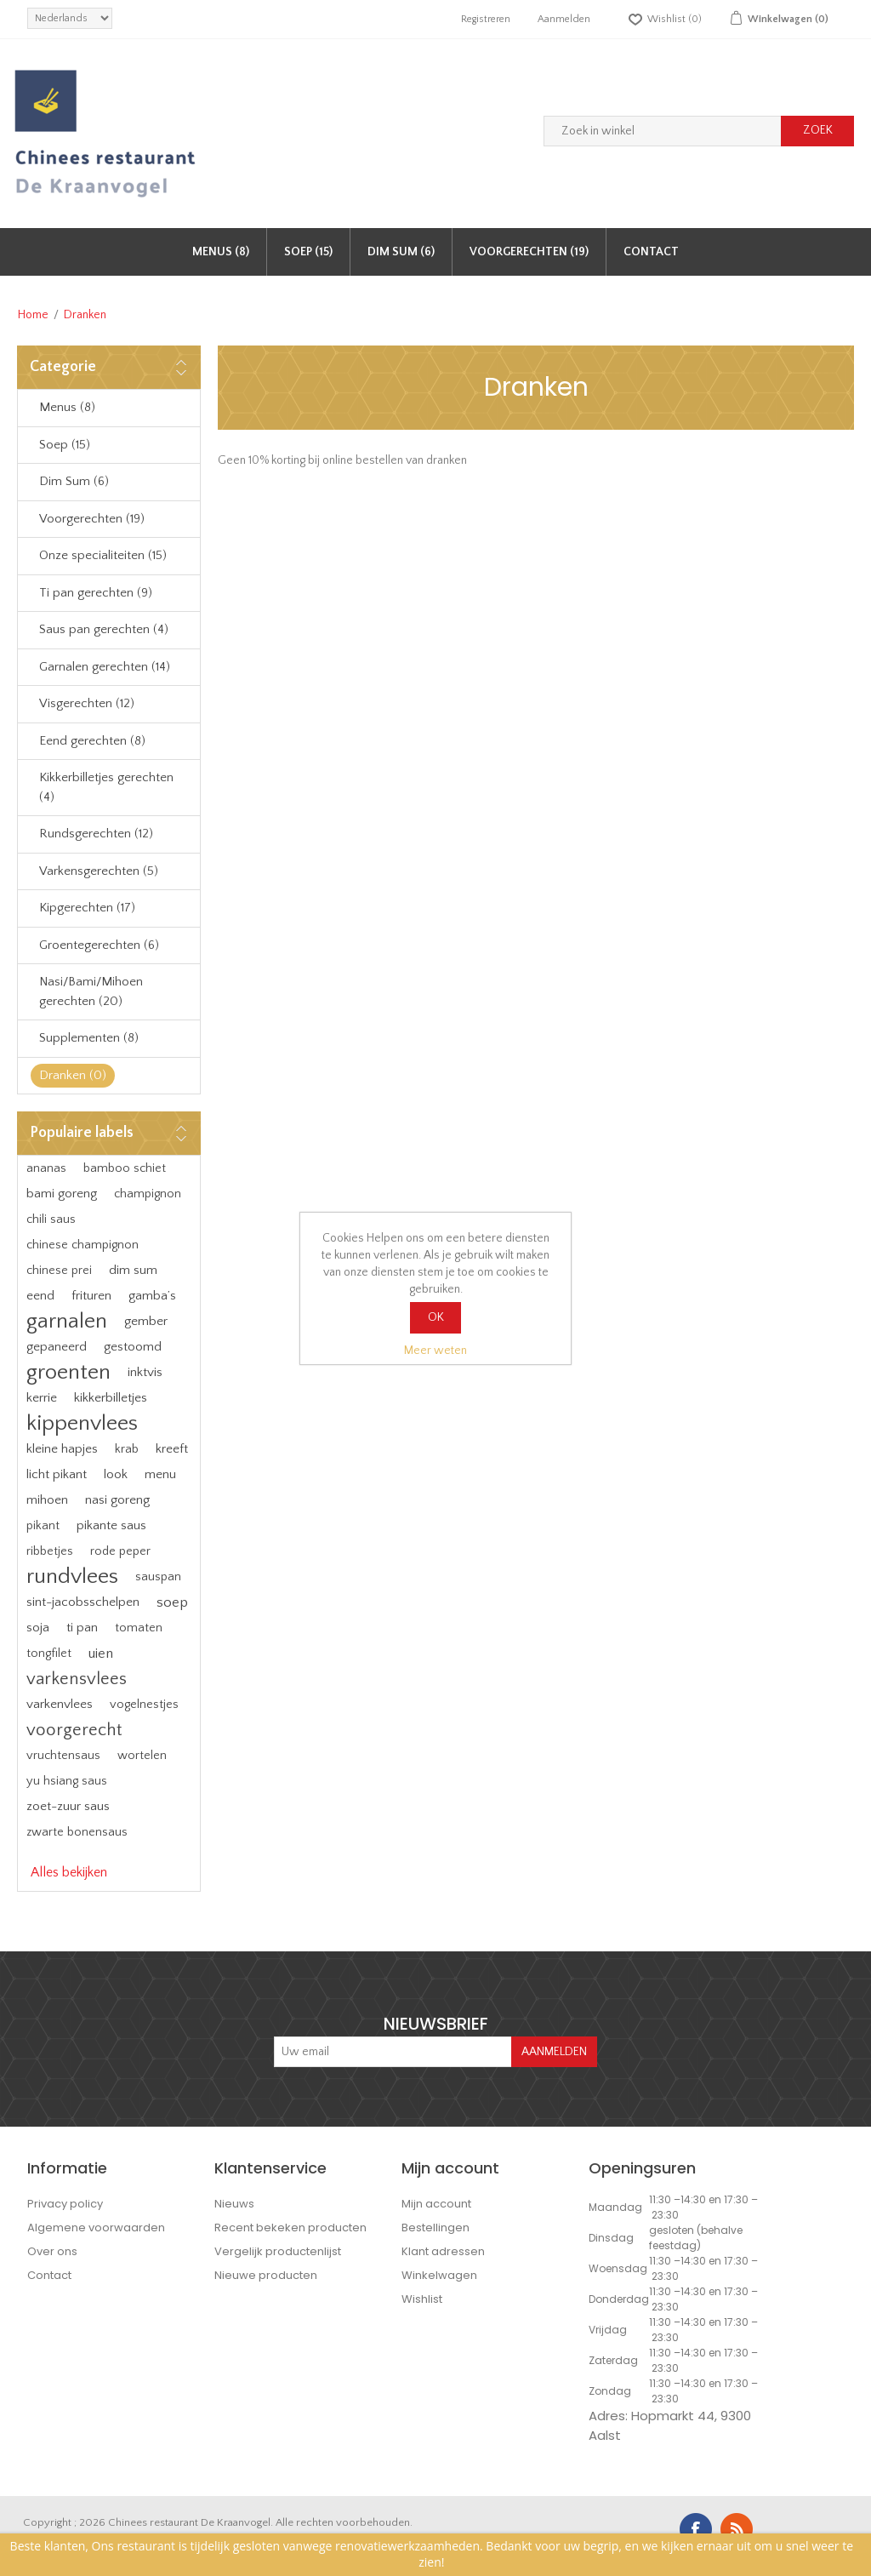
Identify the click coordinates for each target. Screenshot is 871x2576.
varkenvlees (59, 1704)
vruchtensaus (63, 1755)
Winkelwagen (439, 2275)
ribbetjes (49, 1551)
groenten (68, 1372)
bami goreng (61, 1193)
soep (172, 1602)
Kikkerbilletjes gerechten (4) (106, 787)
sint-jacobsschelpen (82, 1602)
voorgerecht (74, 1730)
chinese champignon (82, 1245)
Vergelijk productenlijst (277, 2251)
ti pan (82, 1627)
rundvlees (72, 1576)
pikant (43, 1526)
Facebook (696, 2529)
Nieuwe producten (265, 2275)
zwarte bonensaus (77, 1832)
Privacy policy (65, 2204)
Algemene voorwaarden (96, 2227)
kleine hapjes (62, 1449)
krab (127, 1449)
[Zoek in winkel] (663, 131)
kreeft (172, 1449)
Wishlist (421, 2299)
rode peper (120, 1551)
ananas (46, 1168)
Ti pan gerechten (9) (95, 592)
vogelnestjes (144, 1704)
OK (436, 1317)
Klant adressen (443, 2251)
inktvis (145, 1372)
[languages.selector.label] (69, 18)
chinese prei (59, 1270)
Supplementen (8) (89, 1038)
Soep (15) (308, 252)
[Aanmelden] (393, 2051)
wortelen (142, 1755)
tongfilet (48, 1653)
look (116, 1474)
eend (40, 1295)
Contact (651, 252)
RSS (736, 2529)
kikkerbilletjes (110, 1398)
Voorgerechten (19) (529, 252)
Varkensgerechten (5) (98, 871)
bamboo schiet (124, 1168)
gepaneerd (56, 1346)
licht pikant (56, 1474)
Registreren (485, 19)
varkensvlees (76, 1679)
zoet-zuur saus (68, 1806)
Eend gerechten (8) (92, 741)
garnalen (66, 1321)
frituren (91, 1295)
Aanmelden (564, 19)
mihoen (47, 1500)
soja (37, 1627)
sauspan (158, 1577)
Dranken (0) (72, 1075)
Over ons (52, 2251)
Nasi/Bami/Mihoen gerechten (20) (91, 991)
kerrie (41, 1398)
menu (160, 1474)
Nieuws (234, 2204)
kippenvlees (82, 1423)
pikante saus (111, 1525)
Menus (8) (220, 252)
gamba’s (152, 1295)
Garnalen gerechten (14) (104, 667)
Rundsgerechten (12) (96, 833)
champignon (147, 1194)
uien (100, 1653)
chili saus (51, 1219)
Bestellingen (435, 2227)
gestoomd (133, 1346)
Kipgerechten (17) (87, 907)
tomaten (138, 1628)
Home (33, 315)
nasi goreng (117, 1500)
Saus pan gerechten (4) (103, 629)
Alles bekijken (69, 1872)
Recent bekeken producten (290, 2227)
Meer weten (435, 1350)
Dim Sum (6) (401, 252)
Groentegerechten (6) (99, 945)
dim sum (133, 1270)
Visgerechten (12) (86, 703)
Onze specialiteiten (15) (103, 555)
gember (146, 1321)
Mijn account (436, 2204)
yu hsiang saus (66, 1781)
